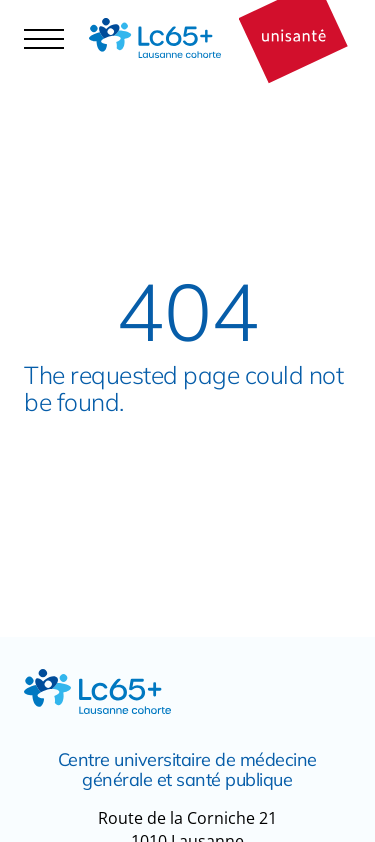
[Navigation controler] (44, 38)
